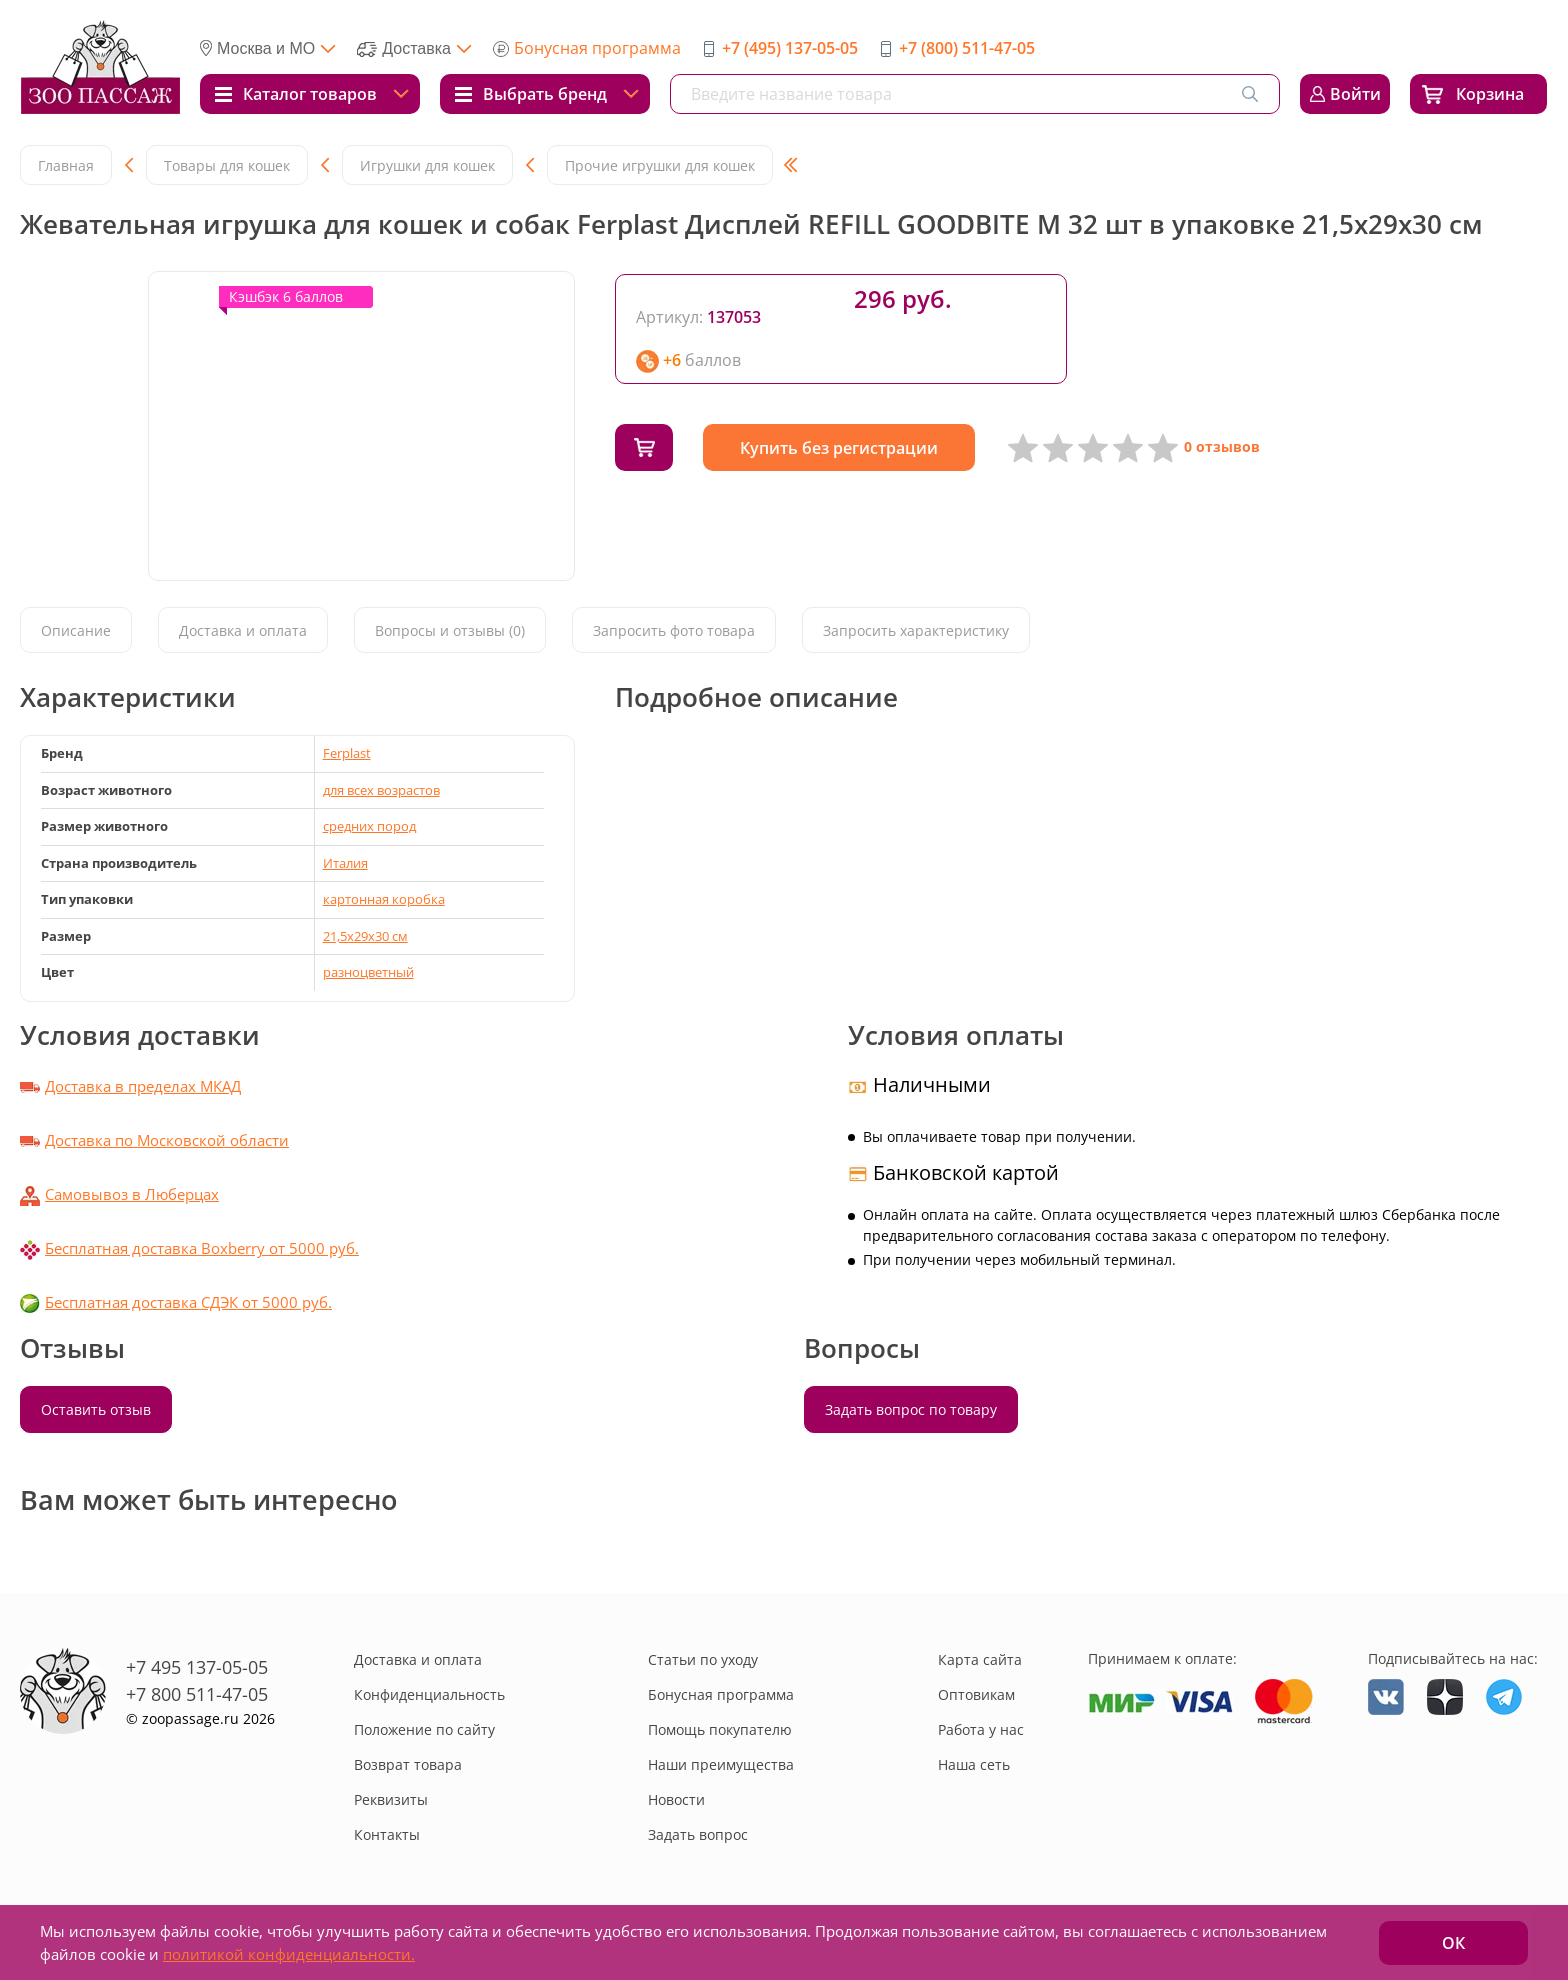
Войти (1355, 94)
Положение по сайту (424, 1729)
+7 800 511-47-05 (197, 1694)
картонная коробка (384, 899)
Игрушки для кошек (427, 165)
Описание (76, 630)
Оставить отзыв (96, 1409)
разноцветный (368, 972)
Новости (676, 1799)
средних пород (369, 826)
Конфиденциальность (429, 1694)
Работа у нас (981, 1729)
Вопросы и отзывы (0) (450, 630)
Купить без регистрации (844, 448)
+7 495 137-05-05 (197, 1667)
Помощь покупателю (720, 1729)
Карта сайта (980, 1659)
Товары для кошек (227, 165)
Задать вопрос (698, 1834)
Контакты (387, 1834)
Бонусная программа (597, 48)
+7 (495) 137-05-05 (790, 48)
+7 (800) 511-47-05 (967, 48)
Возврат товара (408, 1764)
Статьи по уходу (703, 1659)
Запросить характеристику (916, 630)
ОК (1453, 1943)
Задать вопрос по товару (911, 1409)
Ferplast (347, 753)
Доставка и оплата (243, 630)
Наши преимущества (721, 1764)
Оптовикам (976, 1694)
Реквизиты (391, 1799)
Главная (66, 165)
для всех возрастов (381, 790)
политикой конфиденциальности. (289, 1954)
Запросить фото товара (674, 630)
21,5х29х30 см (365, 936)
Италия (345, 863)
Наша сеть (974, 1764)
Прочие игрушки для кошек (660, 165)
